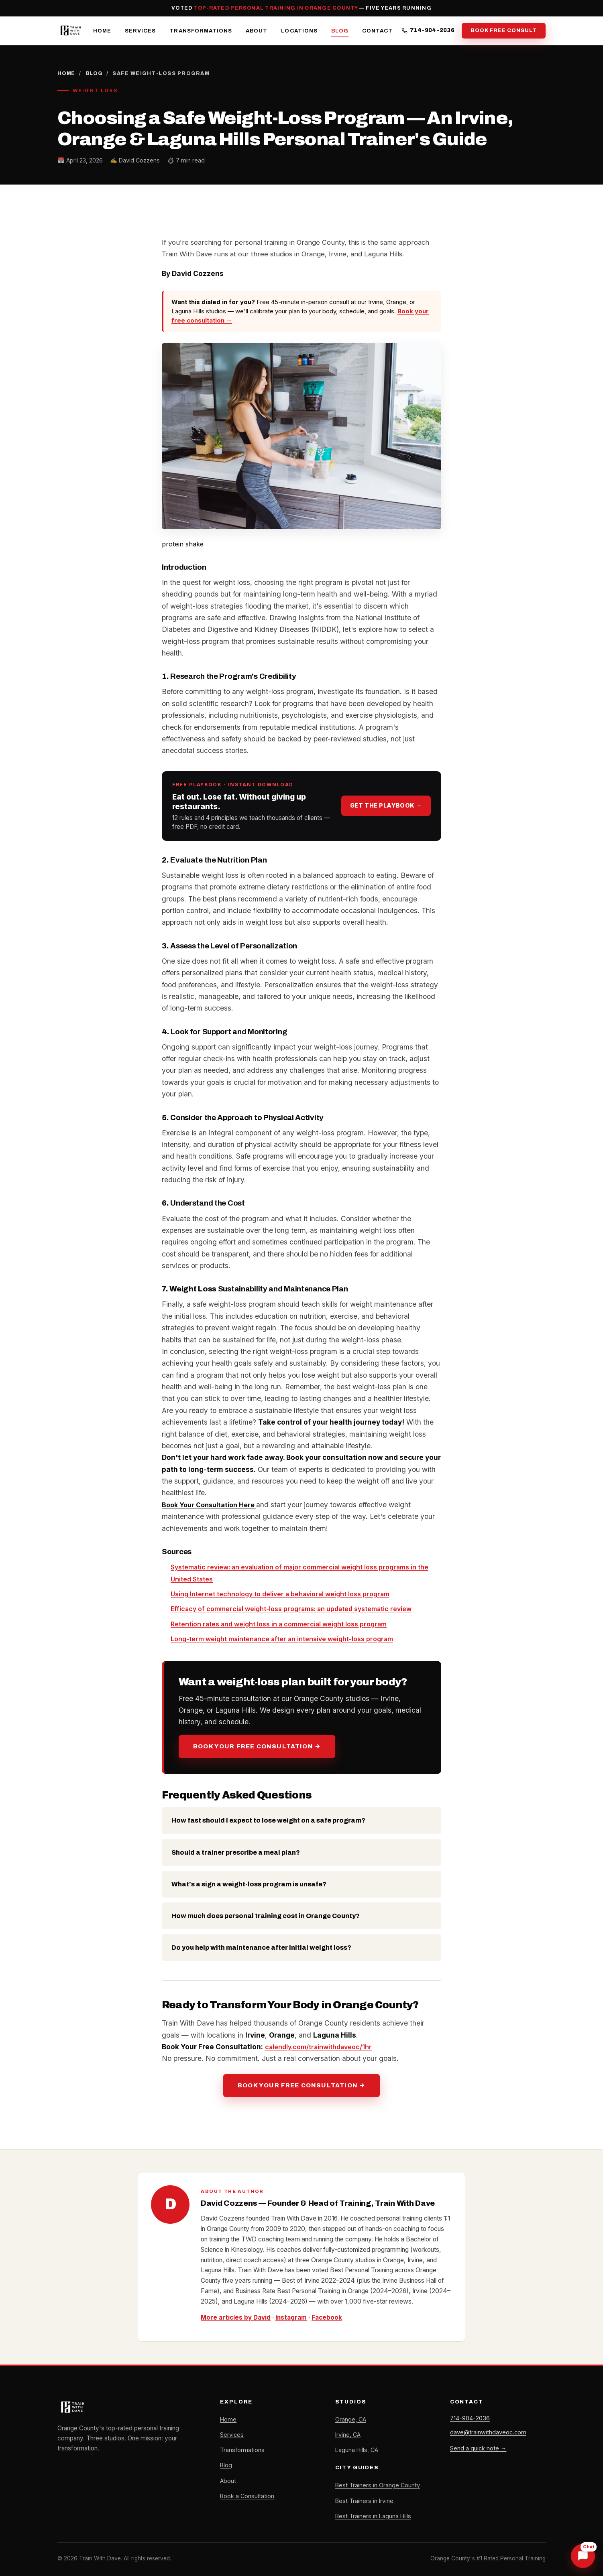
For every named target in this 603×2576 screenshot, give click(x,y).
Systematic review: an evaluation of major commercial (262, 1567)
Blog (339, 30)
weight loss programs (392, 1567)
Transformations (200, 30)
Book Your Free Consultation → (257, 1746)
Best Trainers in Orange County (378, 2485)
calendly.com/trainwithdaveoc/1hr (322, 2046)
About (256, 30)
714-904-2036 (427, 31)
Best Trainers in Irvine (364, 2500)
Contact (377, 30)
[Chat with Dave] (583, 2556)
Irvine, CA (348, 2434)
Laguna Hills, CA (357, 2449)
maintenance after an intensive (286, 1638)
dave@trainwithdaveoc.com (488, 2433)
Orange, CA (351, 2419)
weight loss (259, 1623)
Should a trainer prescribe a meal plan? (235, 1852)
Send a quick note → (478, 2450)
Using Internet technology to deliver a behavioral (253, 1593)
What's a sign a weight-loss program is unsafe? (248, 1883)
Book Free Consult (504, 30)
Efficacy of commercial (210, 1608)
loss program (387, 1638)
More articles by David (236, 2317)
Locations (299, 30)
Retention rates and (205, 1623)
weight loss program (370, 1593)
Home (102, 30)
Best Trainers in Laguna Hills (373, 2515)
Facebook (327, 2317)
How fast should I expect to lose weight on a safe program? (268, 1820)
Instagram (292, 2317)
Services (140, 30)
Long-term (190, 1638)
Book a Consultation (247, 2495)
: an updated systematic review (377, 1608)
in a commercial (306, 1623)
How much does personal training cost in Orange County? (265, 1915)
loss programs (299, 1608)
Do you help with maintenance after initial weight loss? (261, 1947)
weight (260, 1608)
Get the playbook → (386, 805)
